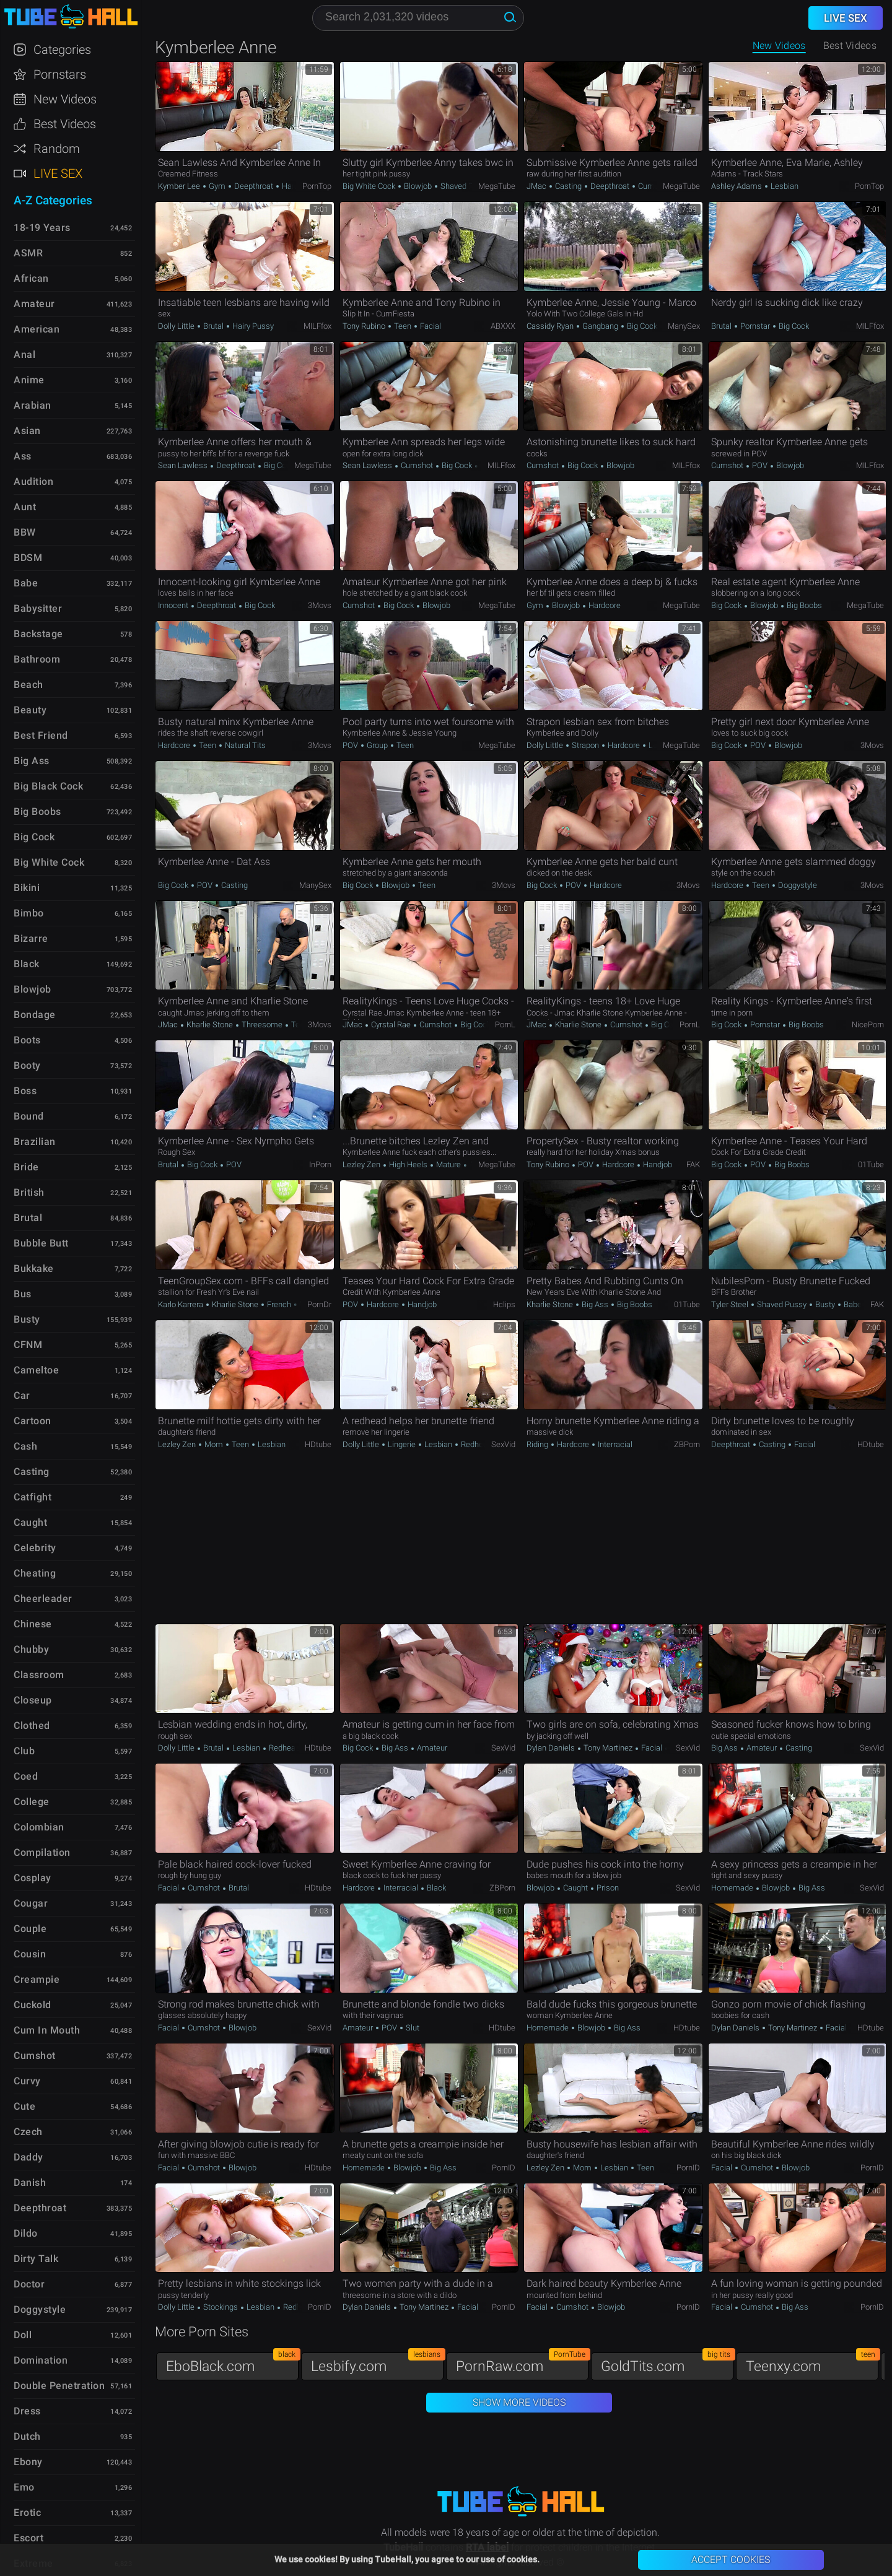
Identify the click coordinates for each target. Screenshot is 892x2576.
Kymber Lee (180, 186)
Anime (29, 380)
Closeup (33, 1700)
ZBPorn (687, 1444)
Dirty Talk (36, 2259)
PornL (505, 1024)
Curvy (27, 2081)
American (36, 329)
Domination (41, 2360)
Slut (411, 2027)
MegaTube (496, 186)
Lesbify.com (377, 2363)
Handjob (656, 1164)
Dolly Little (177, 326)
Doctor (29, 2284)
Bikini (27, 888)
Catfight (32, 1497)
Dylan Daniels (552, 1747)
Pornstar (755, 326)
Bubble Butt (41, 1243)
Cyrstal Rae (391, 1024)
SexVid (503, 1444)
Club (24, 1751)
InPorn (320, 1164)
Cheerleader (43, 1598)
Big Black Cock (48, 786)
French (279, 1304)
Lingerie (402, 1444)
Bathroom (37, 659)
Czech (28, 2132)
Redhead (475, 1444)
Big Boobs (803, 605)
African (31, 278)
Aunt (25, 507)
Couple (30, 1928)
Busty (825, 1304)
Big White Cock (370, 186)
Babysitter (38, 608)
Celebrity (35, 1548)
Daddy (28, 2157)
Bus (23, 1294)
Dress (27, 2411)
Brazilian (35, 1141)
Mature (448, 1164)
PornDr (319, 1304)
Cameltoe (36, 1370)
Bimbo (29, 913)
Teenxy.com (812, 2363)
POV (759, 465)
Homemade (733, 1887)
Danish (30, 2182)
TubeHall (70, 17)
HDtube (318, 1444)
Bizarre (31, 938)
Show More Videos (519, 2402)
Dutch (27, 2436)
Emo (24, 2487)
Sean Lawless (183, 465)
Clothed (32, 1725)
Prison (607, 1887)
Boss (25, 1091)
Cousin (30, 1954)
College (32, 1802)
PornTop (316, 186)
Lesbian (783, 186)
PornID (503, 2167)
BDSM (28, 558)
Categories (62, 49)
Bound (29, 1116)
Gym (217, 186)
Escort (28, 2538)
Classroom (39, 1675)
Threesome (262, 1024)
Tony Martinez (608, 1747)
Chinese (33, 1624)
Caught (575, 1887)
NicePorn (868, 1024)
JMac (537, 186)
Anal (24, 354)
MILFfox (317, 326)
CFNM (28, 1345)
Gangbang (600, 326)
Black (435, 1887)
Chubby (31, 1649)
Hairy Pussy (252, 326)
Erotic (27, 2512)
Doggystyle (796, 885)
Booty (27, 1065)
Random (56, 148)
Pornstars (59, 74)
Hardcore (297, 186)
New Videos (779, 45)
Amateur (431, 1747)
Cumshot (653, 186)
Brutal (213, 326)
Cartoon (32, 1421)
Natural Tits (244, 745)
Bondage (35, 1014)
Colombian (39, 1827)
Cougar (31, 1903)
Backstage (38, 634)
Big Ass (595, 1304)
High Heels (408, 1164)
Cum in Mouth (47, 2030)
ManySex (684, 326)
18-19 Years (42, 227)
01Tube (871, 1164)
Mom (214, 1444)
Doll (23, 2335)
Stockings (220, 2307)
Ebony (28, 2462)
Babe (852, 1304)
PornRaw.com (522, 2363)
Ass (23, 456)
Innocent (174, 605)
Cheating (35, 1573)
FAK (693, 1164)
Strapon (585, 745)
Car (22, 1395)
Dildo (26, 2233)
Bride (26, 1167)
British (29, 1192)
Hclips (504, 1304)
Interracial (614, 1444)
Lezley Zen (362, 1164)
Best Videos (64, 123)
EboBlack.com (232, 2363)
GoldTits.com (667, 2363)
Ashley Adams (737, 186)
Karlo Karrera (181, 1304)
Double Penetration (59, 2385)
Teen (402, 326)
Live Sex (57, 173)
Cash (25, 1446)
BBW (25, 532)
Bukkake (34, 1268)
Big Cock (642, 326)
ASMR (28, 253)
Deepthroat (253, 186)
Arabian (32, 405)
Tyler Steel (730, 1304)
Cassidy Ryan (551, 326)
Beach (28, 684)
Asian (27, 431)
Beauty (30, 710)
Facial (429, 326)
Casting (568, 186)
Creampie (36, 1979)
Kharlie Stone (210, 1024)
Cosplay (32, 1878)
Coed (26, 1776)
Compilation (42, 1852)
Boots (27, 1040)
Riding (538, 1444)
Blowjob (418, 186)
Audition (33, 481)
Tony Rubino (365, 326)
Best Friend (41, 735)
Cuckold (32, 2005)
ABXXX (503, 326)
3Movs (319, 605)
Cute (24, 2106)
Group (377, 745)
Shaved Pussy (464, 186)
